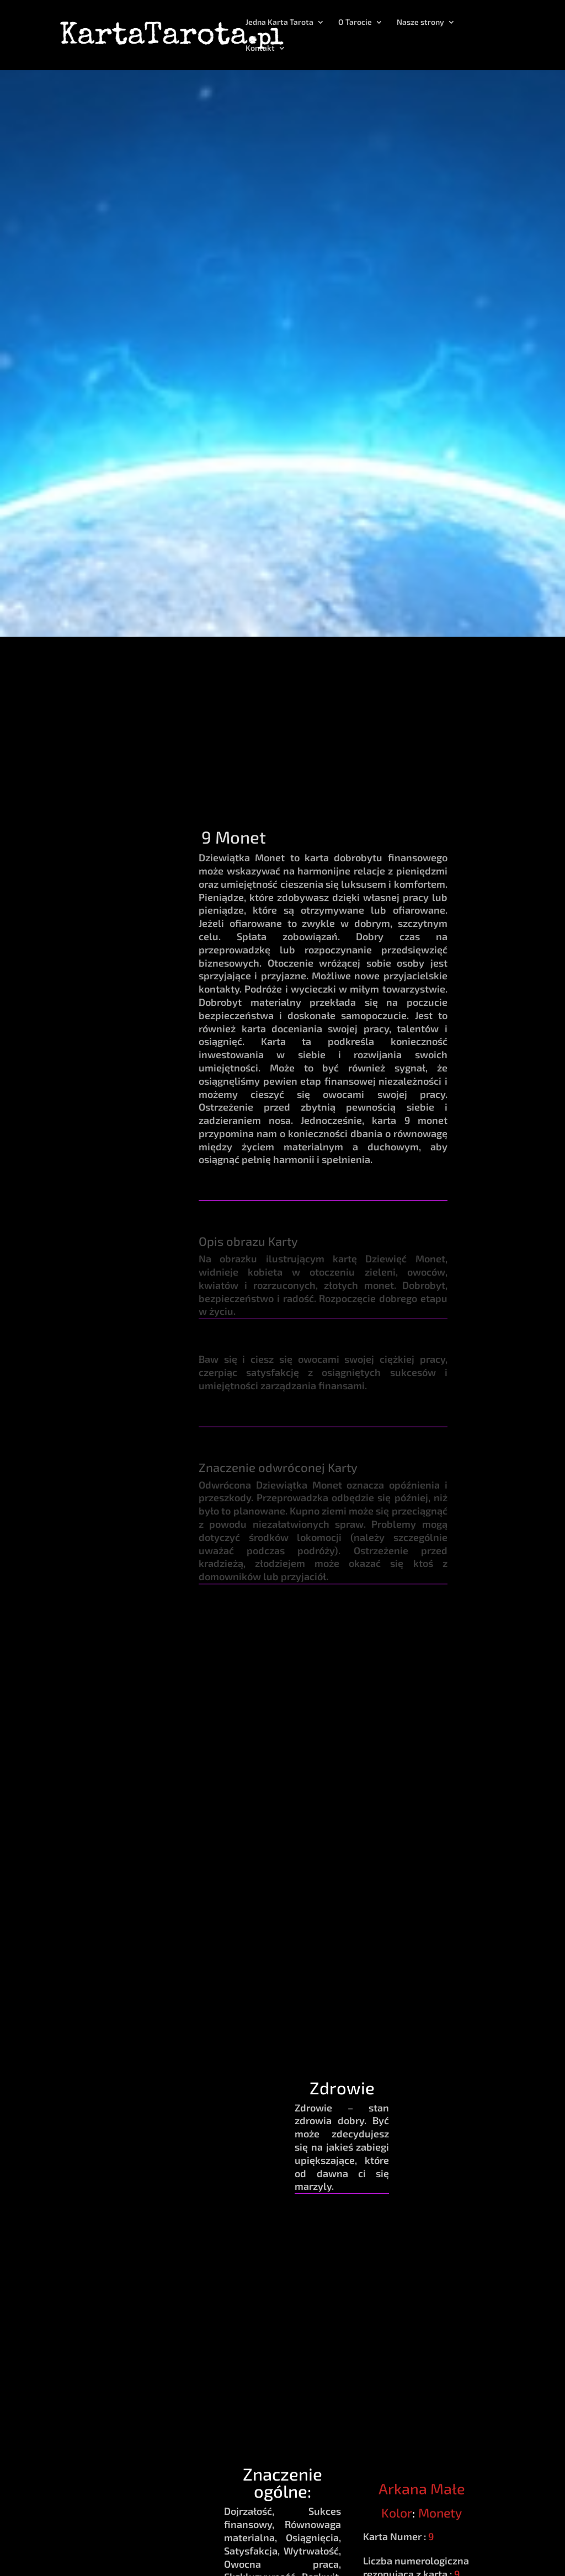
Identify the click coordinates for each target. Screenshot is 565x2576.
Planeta (317, 1658)
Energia (456, 1658)
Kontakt (260, 48)
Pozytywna (456, 1706)
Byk (386, 1700)
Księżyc (317, 1700)
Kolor (396, 2512)
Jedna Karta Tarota (279, 22)
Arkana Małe (422, 2488)
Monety (440, 2512)
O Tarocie (355, 22)
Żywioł (247, 1658)
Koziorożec (387, 1719)
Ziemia (247, 1700)
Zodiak (387, 1658)
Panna (387, 1739)
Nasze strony (420, 22)
